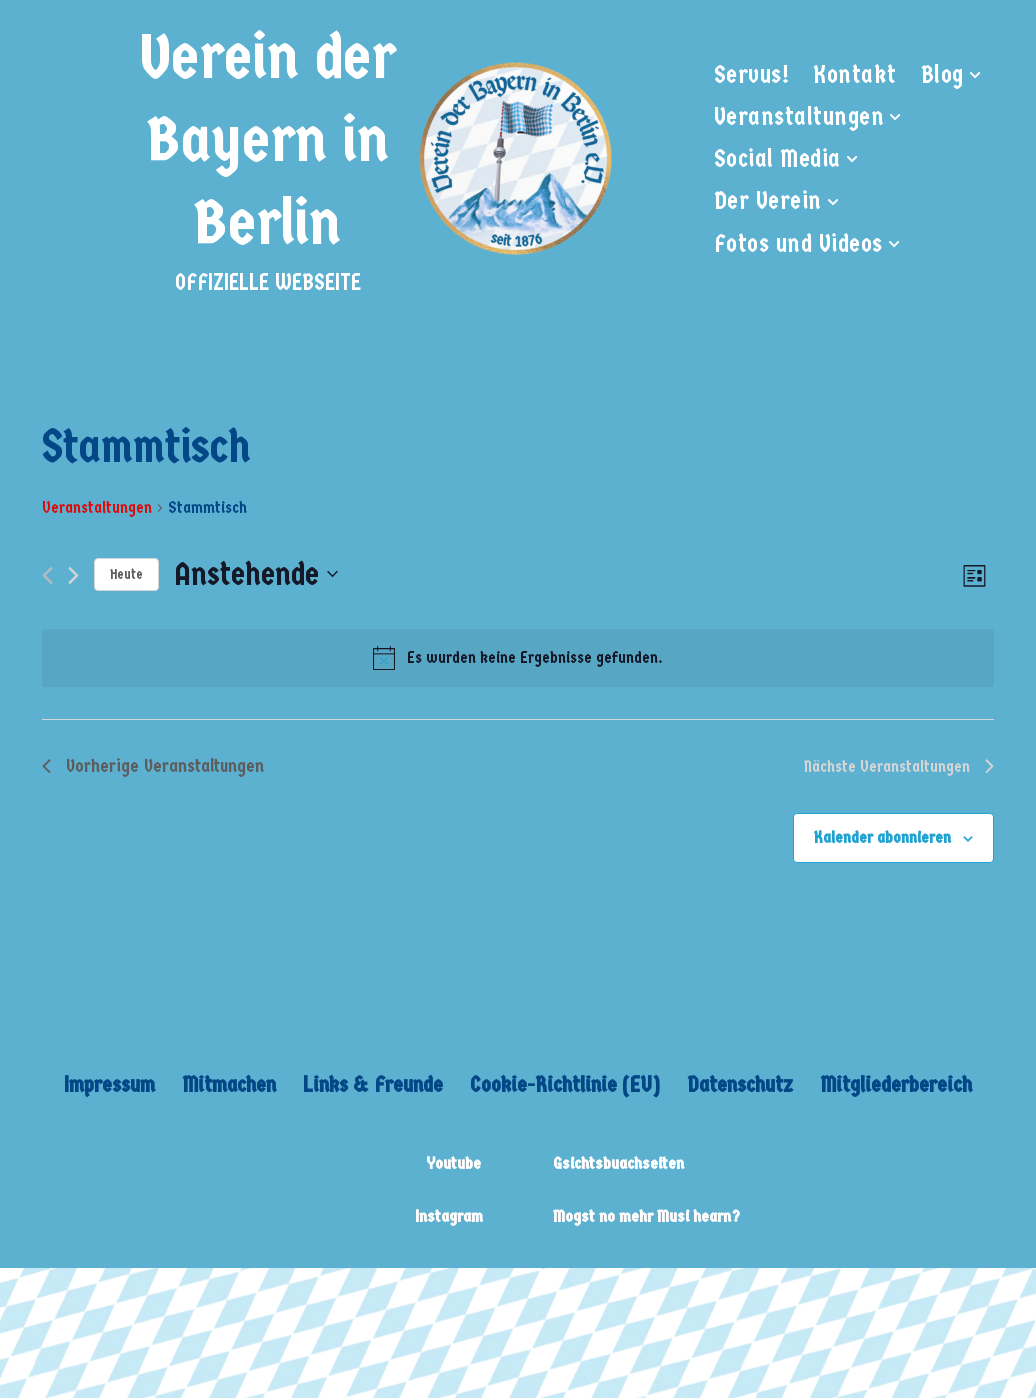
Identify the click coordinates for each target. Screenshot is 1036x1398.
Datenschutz (740, 1084)
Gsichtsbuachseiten (618, 1163)
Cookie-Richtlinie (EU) (565, 1084)
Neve (40, 1297)
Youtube (453, 1163)
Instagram (449, 1216)
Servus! (752, 75)
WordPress (314, 1297)
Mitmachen (229, 1084)
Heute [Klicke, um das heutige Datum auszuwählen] (126, 574)
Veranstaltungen (97, 507)
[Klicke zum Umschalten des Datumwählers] (256, 574)
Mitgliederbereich (896, 1084)
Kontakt (855, 75)
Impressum (109, 1084)
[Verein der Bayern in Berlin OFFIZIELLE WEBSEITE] (373, 158)
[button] (975, 75)
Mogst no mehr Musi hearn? (646, 1216)
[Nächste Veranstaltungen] (73, 575)
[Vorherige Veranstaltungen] (47, 575)
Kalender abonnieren (882, 837)
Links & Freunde (373, 1084)
